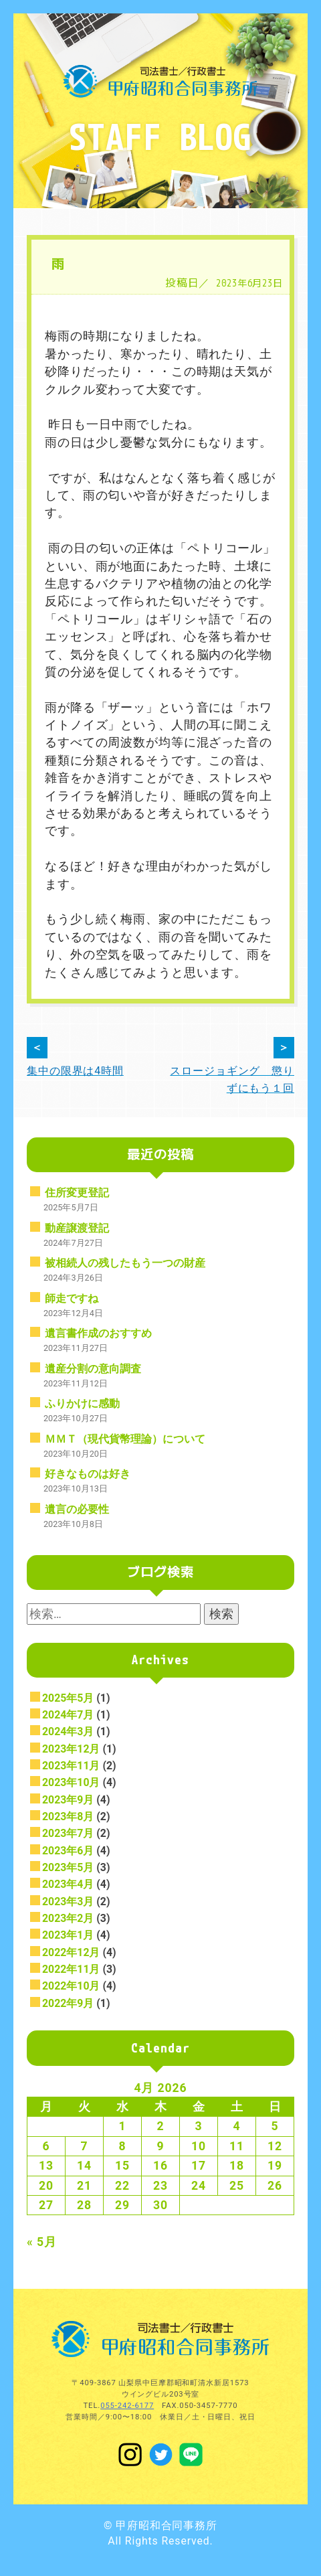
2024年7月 (68, 1714)
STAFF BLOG (160, 136)
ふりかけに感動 (82, 1403)
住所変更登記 (77, 1192)
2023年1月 (68, 1935)
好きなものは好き (87, 1473)
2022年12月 (71, 1952)
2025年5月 (68, 1698)
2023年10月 (71, 1782)
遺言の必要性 (77, 1509)
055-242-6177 (127, 2405)
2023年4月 (68, 1884)
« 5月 (42, 2242)
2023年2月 (68, 1918)
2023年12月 (71, 1749)
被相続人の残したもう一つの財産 (125, 1263)
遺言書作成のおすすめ (98, 1333)
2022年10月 (71, 1986)
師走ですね (71, 1298)
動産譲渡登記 (77, 1228)
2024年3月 (68, 1731)
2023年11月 (71, 1765)
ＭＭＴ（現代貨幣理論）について (125, 1439)
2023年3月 (68, 1901)
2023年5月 (68, 1867)
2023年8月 (68, 1816)
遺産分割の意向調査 (93, 1368)
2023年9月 (68, 1799)
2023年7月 (68, 1833)
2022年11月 (71, 1969)
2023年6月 (68, 1850)
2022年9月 (68, 2003)
